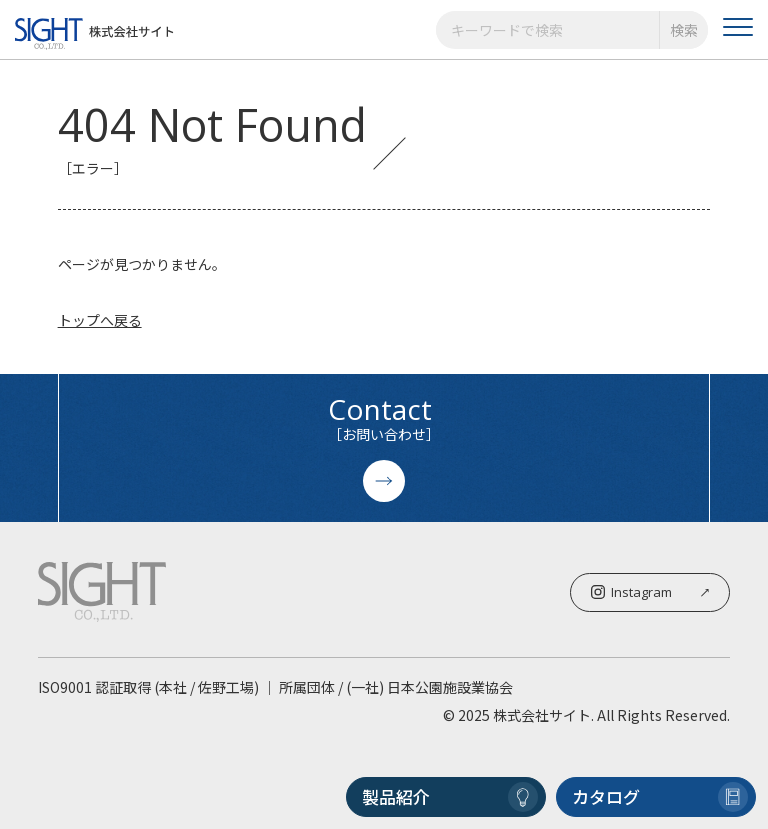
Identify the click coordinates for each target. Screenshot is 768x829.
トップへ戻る (100, 320)
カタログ (660, 797)
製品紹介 (450, 797)
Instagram (650, 592)
